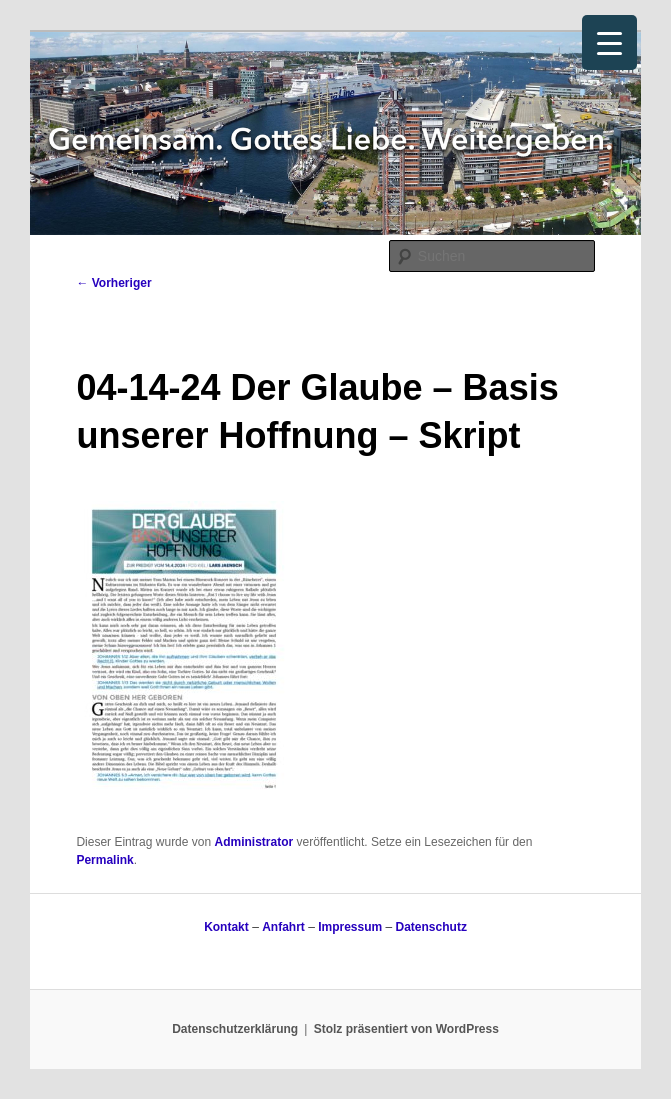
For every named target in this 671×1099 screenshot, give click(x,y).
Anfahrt (283, 927)
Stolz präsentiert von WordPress (406, 1029)
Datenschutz (431, 927)
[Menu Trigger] (609, 42)
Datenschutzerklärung (235, 1029)
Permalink (104, 860)
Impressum (350, 927)
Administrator (254, 842)
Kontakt (226, 927)
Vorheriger (113, 283)
